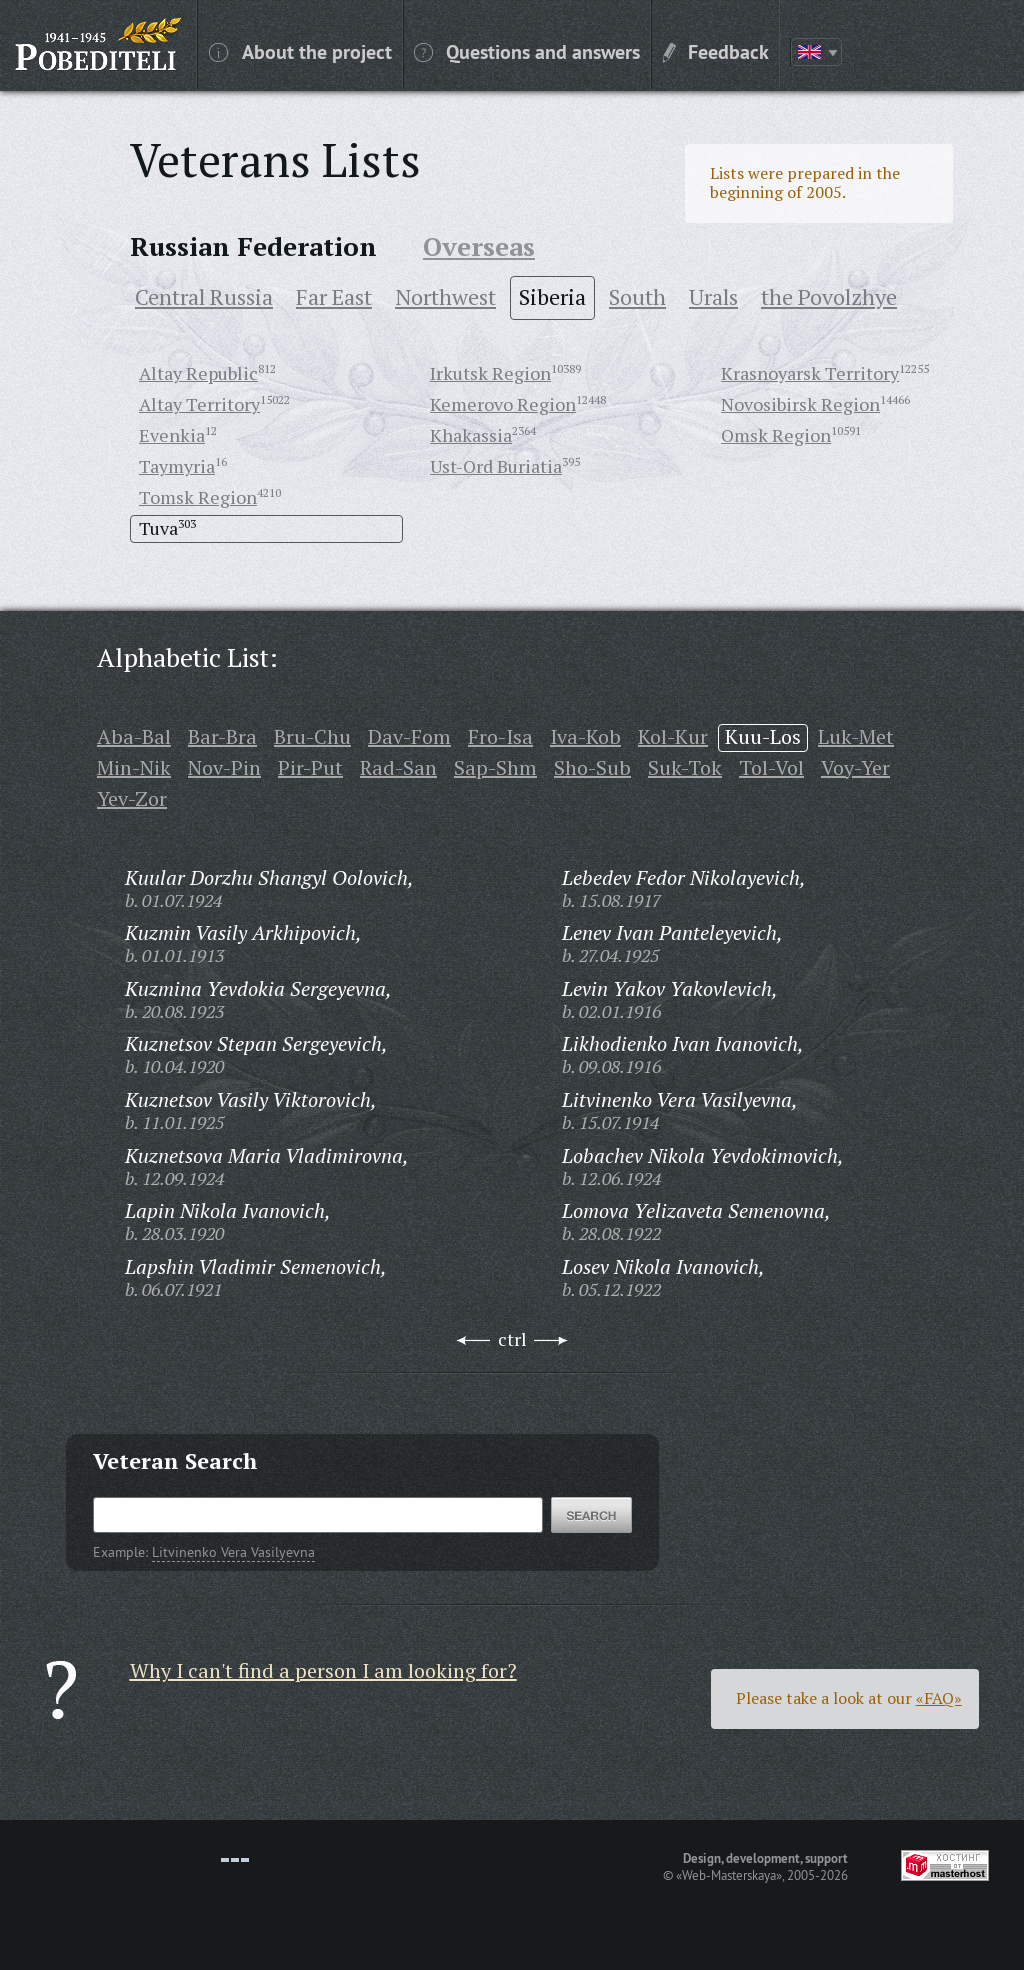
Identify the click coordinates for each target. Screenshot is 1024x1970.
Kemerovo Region (503, 404)
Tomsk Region (198, 497)
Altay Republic (198, 373)
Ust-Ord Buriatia (496, 466)
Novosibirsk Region (800, 404)
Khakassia (471, 435)
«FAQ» (939, 1698)
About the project (300, 51)
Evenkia (172, 435)
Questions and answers (527, 51)
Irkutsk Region (490, 373)
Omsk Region (776, 435)
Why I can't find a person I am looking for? (323, 1670)
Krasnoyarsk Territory (810, 373)
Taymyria (177, 466)
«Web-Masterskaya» (729, 1875)
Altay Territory (199, 404)
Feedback (716, 51)
